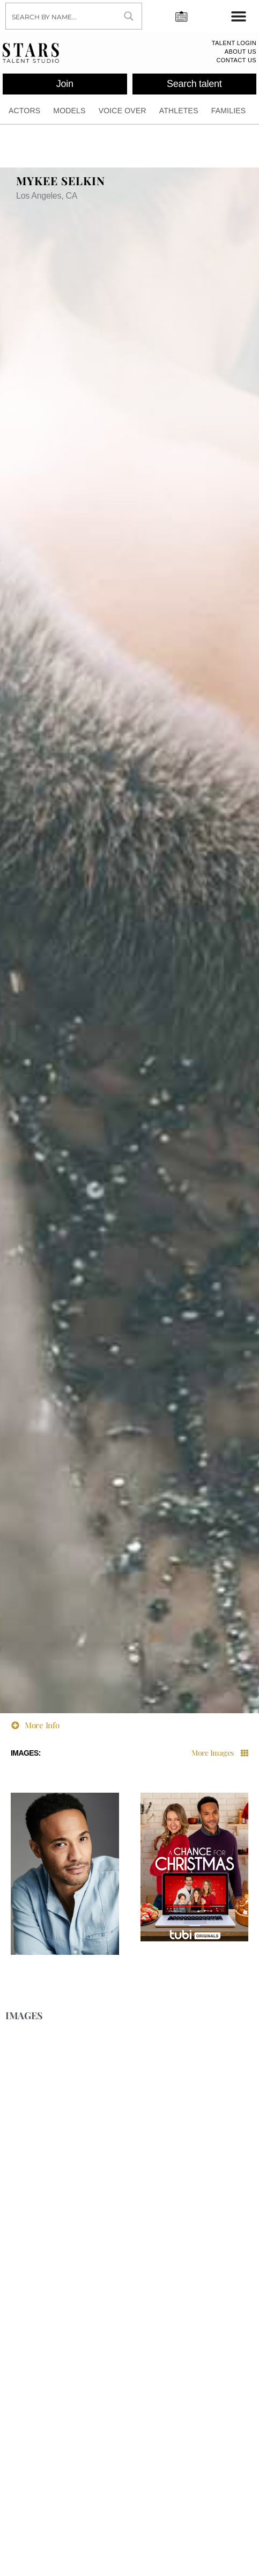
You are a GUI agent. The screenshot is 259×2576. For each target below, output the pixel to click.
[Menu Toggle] (239, 16)
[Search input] (61, 16)
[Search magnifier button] (129, 16)
